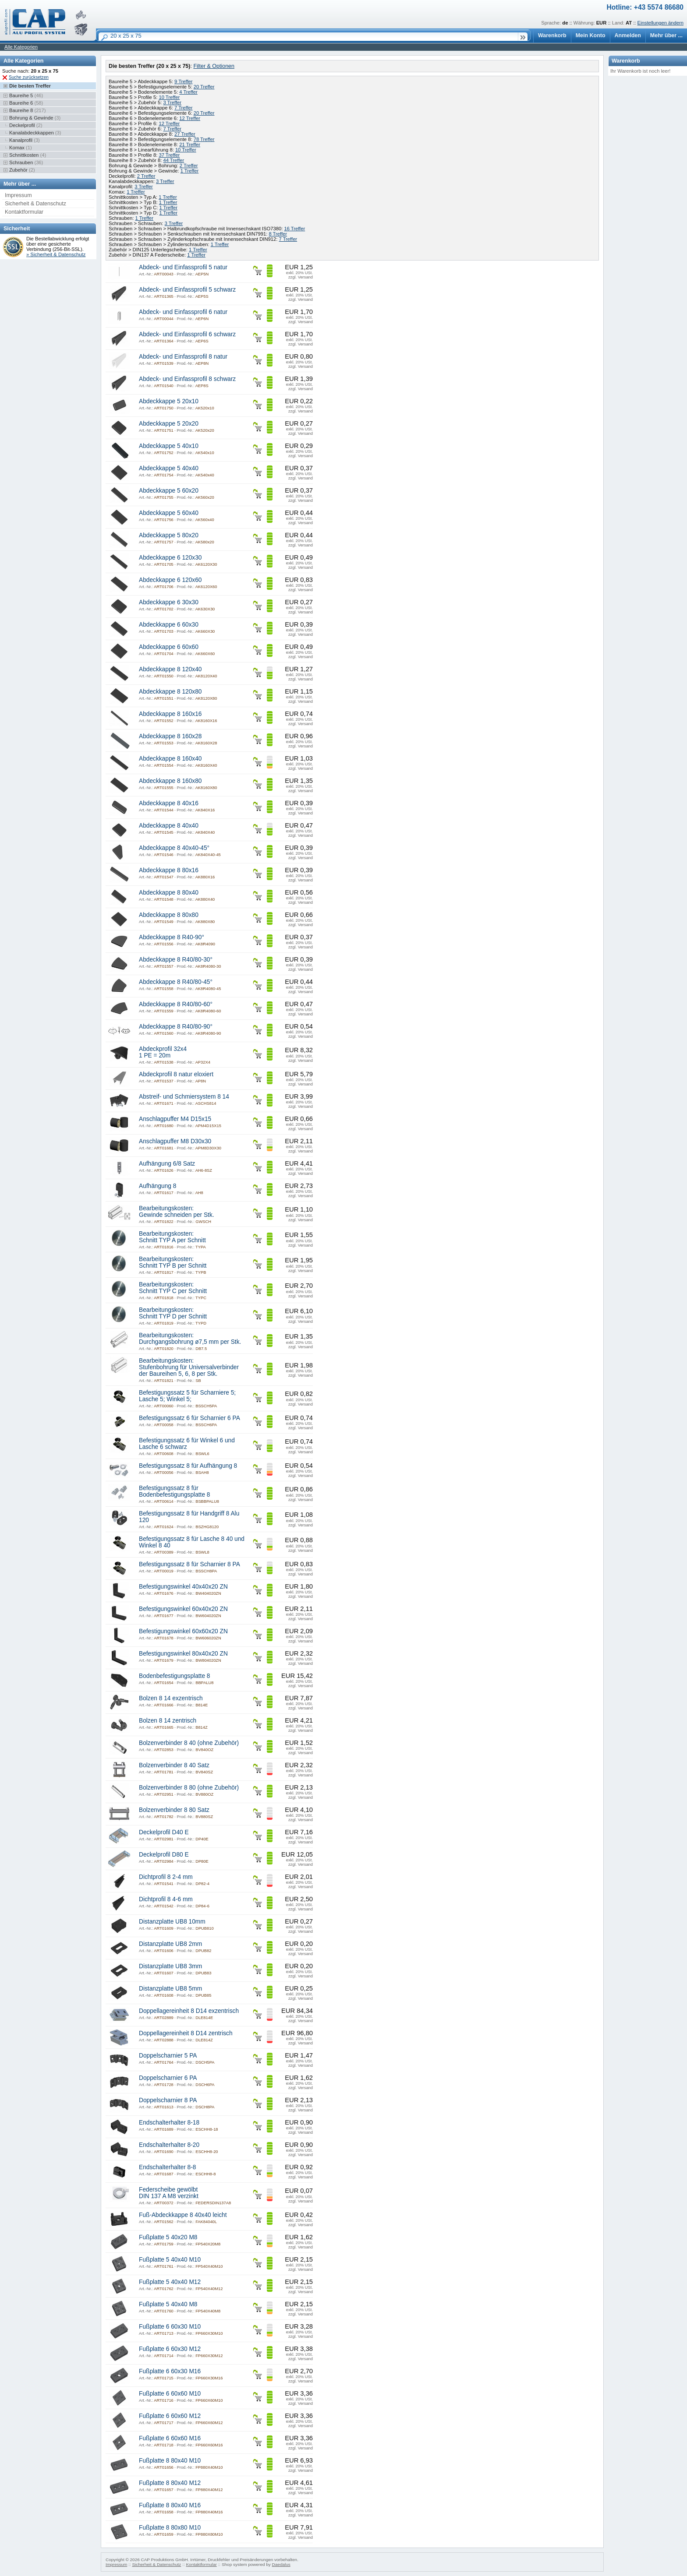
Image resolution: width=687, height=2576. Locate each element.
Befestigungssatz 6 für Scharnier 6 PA (189, 1418)
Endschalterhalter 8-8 (167, 2167)
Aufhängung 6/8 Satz (167, 1163)
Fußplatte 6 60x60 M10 (170, 2393)
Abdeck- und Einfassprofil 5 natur (183, 267)
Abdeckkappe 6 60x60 (168, 647)
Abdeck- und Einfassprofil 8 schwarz (187, 379)
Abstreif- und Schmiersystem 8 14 (184, 1096)
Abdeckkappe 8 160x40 (170, 758)
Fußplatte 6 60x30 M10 (170, 2326)
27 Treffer (184, 134)
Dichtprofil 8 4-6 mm (166, 1899)
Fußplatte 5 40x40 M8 (168, 2304)
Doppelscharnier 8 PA (168, 2100)
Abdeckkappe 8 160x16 (170, 714)
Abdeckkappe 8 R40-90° (171, 937)
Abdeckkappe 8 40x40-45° (174, 848)
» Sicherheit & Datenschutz (55, 254)
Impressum (18, 195)
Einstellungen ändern (660, 22)
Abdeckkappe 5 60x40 (168, 513)
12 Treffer (189, 118)
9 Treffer (183, 81)
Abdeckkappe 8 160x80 (170, 781)
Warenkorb (552, 35)
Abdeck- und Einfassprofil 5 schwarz (187, 289)
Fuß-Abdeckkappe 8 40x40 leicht (183, 2215)
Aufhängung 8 (157, 1186)
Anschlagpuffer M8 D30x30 (175, 1141)
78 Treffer (204, 139)
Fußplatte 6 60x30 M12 (170, 2349)
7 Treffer (183, 107)
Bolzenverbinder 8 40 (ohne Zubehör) (189, 1743)
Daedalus (281, 2564)
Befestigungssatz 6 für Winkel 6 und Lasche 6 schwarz (187, 1443)
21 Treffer (189, 144)
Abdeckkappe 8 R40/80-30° (175, 959)
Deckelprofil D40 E (164, 1832)
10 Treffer (169, 97)
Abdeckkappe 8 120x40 (170, 669)
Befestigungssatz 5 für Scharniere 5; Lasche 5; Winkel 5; (187, 1396)
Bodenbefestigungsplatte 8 (174, 1676)
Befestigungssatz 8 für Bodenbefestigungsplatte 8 (174, 1491)
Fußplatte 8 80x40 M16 (170, 2505)
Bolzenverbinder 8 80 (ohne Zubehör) (189, 1787)
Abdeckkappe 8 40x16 (168, 803)
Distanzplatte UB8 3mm (170, 1966)
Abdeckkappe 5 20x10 (168, 401)
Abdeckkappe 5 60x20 (168, 490)
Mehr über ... (666, 35)
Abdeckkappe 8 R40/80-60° (175, 1004)
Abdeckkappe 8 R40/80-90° (175, 1026)
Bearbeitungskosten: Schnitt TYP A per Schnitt (172, 1237)
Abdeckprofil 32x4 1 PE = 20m (163, 1052)
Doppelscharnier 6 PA (168, 2078)
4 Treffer (188, 92)
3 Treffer (172, 102)
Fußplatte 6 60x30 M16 (170, 2371)
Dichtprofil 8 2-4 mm (166, 1877)
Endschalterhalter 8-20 (169, 2145)
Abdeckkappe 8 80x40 (168, 892)
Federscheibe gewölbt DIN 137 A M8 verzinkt (168, 2192)
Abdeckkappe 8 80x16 (168, 870)
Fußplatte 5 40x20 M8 (168, 2237)
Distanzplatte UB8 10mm (172, 1921)
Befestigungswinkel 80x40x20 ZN (183, 1653)
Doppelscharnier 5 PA (168, 2055)
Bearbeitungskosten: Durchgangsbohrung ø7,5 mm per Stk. (190, 1338)
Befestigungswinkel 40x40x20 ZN (183, 1586)
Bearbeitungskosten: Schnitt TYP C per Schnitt (173, 1287)
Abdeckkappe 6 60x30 (168, 624)
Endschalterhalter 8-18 (169, 2122)
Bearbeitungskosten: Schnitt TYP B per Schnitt (172, 1262)
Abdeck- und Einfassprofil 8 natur (183, 356)
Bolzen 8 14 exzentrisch (171, 1698)
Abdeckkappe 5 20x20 (168, 423)
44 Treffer (173, 160)
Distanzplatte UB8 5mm (170, 1988)
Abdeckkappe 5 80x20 (168, 535)
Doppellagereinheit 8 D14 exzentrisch (189, 2011)
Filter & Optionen (213, 66)
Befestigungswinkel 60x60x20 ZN (183, 1631)
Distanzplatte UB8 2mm (170, 1944)
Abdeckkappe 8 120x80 (170, 691)
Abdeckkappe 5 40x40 (168, 468)
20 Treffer (204, 86)
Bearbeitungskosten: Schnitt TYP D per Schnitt (173, 1313)
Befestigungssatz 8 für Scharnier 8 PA (189, 1564)
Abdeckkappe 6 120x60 (170, 580)
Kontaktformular (24, 212)
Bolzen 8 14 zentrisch (167, 1720)
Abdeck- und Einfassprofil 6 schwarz (187, 334)
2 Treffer (189, 165)
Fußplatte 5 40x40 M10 (170, 2259)
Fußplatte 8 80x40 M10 (170, 2460)
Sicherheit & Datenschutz (35, 204)
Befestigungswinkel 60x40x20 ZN (183, 1609)
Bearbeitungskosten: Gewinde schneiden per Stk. (176, 1211)
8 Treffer (278, 233)
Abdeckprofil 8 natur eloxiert (176, 1074)
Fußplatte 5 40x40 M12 (170, 2282)
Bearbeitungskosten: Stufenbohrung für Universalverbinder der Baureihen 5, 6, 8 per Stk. (189, 1367)
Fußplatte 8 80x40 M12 (170, 2483)
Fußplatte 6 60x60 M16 (170, 2438)
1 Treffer (190, 170)
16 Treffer (294, 228)
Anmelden (628, 35)
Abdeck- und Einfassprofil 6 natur (183, 312)
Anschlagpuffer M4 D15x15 (175, 1119)
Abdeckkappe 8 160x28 (170, 736)
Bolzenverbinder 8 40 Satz (174, 1765)
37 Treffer (169, 155)
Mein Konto (591, 35)
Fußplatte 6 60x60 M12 (170, 2416)
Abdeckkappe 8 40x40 (168, 825)
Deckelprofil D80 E (164, 1854)
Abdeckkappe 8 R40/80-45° (175, 982)
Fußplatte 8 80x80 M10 (170, 2527)
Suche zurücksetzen (29, 77)
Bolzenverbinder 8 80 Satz (174, 1810)
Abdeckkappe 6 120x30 (170, 557)
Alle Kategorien (21, 46)
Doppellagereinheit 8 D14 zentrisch (186, 2033)
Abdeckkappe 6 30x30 (168, 602)
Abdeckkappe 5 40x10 (168, 446)
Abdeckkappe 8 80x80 (168, 915)
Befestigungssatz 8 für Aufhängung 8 (188, 1465)
